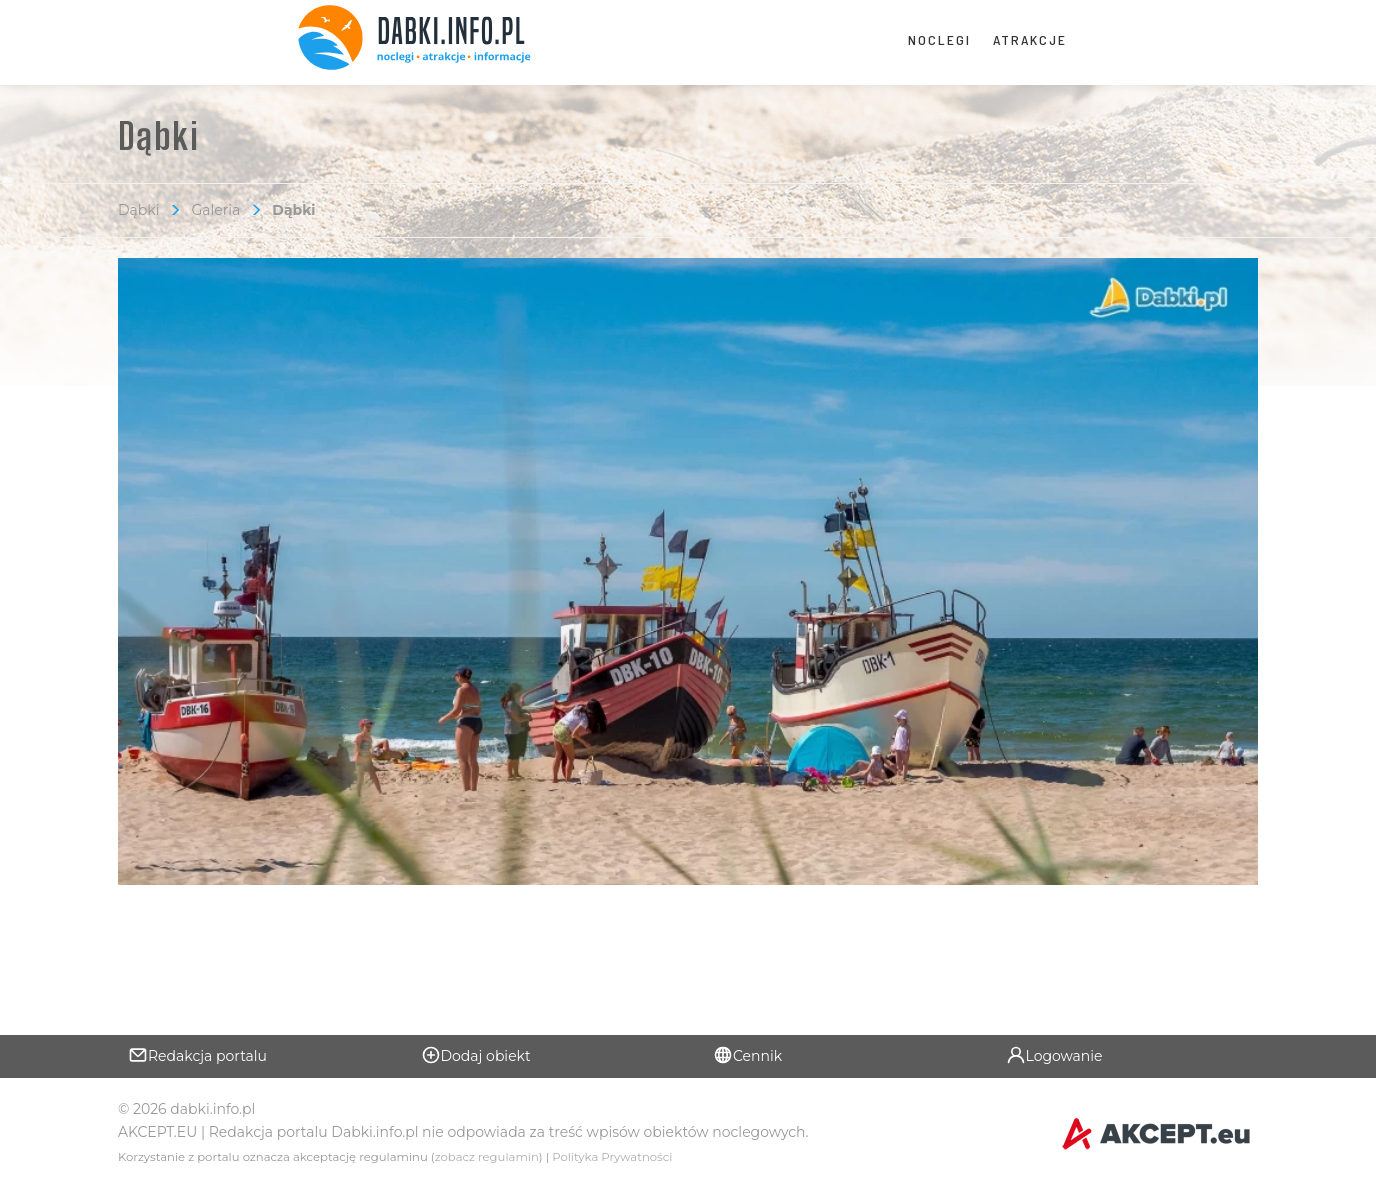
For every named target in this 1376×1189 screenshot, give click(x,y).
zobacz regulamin (487, 1157)
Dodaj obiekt (476, 1055)
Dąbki (138, 210)
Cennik (747, 1055)
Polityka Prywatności (612, 1157)
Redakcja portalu (197, 1055)
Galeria (215, 210)
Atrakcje (1030, 39)
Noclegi (939, 39)
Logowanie (1054, 1055)
